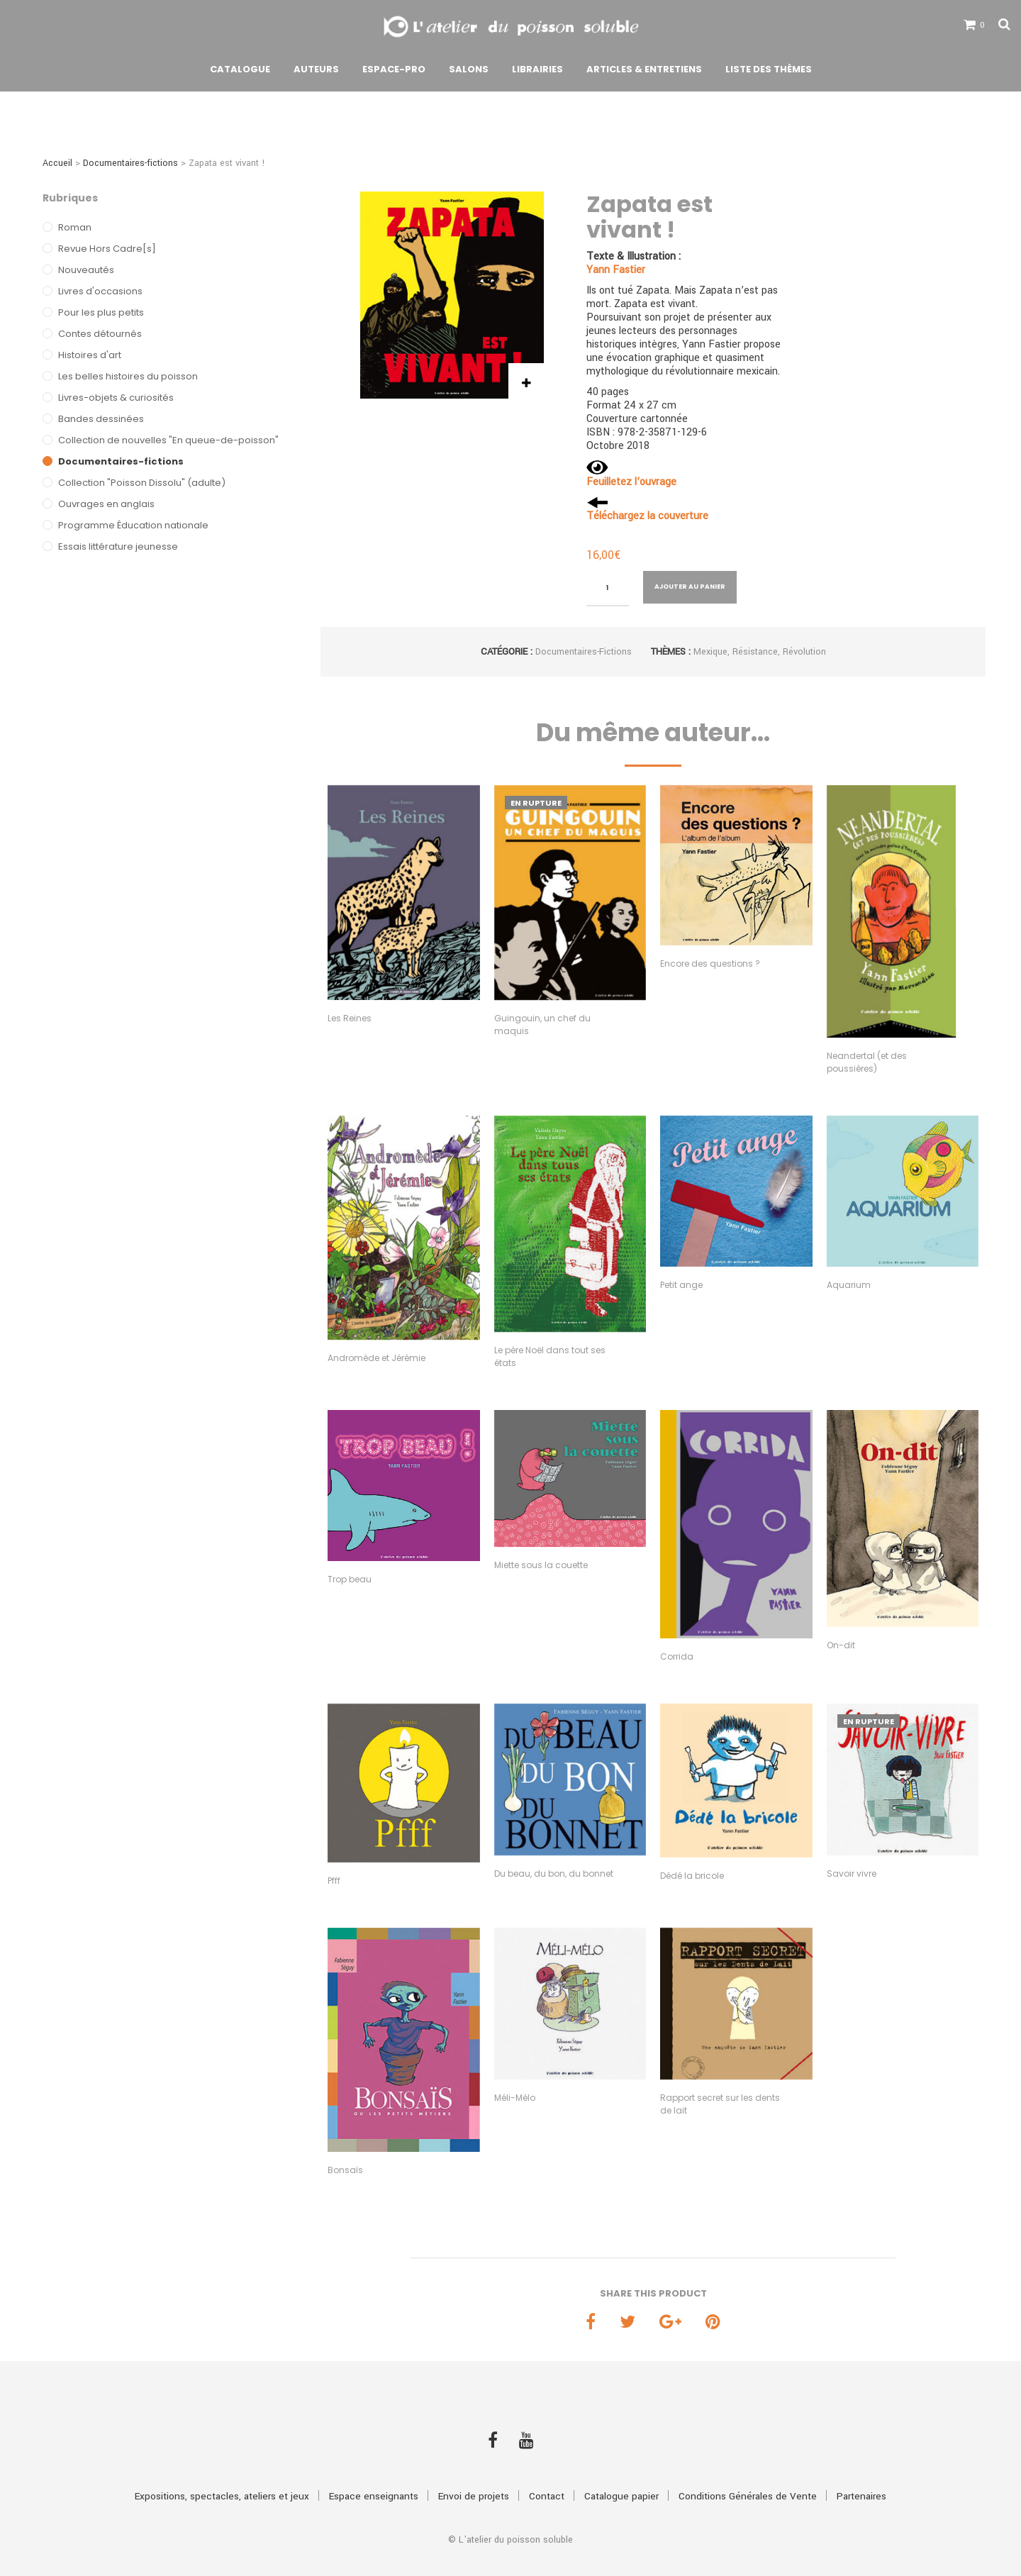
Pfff (334, 1881)
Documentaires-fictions (130, 163)
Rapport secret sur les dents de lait (720, 2104)
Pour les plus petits (101, 312)
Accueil (57, 163)
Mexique (710, 651)
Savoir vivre (851, 1873)
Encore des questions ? (710, 963)
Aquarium (849, 1285)
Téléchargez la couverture (647, 516)
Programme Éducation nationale (133, 525)
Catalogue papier (621, 2471)
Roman (74, 227)
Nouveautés (86, 270)
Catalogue (240, 72)
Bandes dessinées (101, 419)
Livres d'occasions (100, 291)
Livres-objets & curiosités (116, 397)
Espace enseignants (373, 2471)
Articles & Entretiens (644, 72)
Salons (469, 72)
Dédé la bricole (692, 1876)
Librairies (537, 72)
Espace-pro (393, 72)
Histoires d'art (89, 355)
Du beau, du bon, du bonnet (553, 1873)
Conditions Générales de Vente (748, 2471)
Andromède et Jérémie (376, 1358)
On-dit (841, 1645)
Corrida (676, 1656)
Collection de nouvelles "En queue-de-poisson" (168, 440)
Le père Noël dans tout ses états (550, 1356)
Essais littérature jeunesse (118, 546)
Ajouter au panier (689, 586)
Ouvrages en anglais (106, 504)
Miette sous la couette (541, 1565)
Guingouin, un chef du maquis (542, 1024)
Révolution (804, 651)
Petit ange (681, 1285)
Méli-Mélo (514, 2098)
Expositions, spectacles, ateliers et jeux (222, 2471)
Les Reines (350, 1018)
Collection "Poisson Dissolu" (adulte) (141, 482)
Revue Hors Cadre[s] (107, 248)
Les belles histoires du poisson (128, 376)
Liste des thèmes (768, 72)
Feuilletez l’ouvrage (631, 482)
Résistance (755, 651)
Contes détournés (100, 333)
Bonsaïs (345, 2170)
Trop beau (350, 1579)
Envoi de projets (473, 2471)
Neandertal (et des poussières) (867, 1062)
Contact (546, 2471)
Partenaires (861, 2471)
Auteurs (316, 72)
